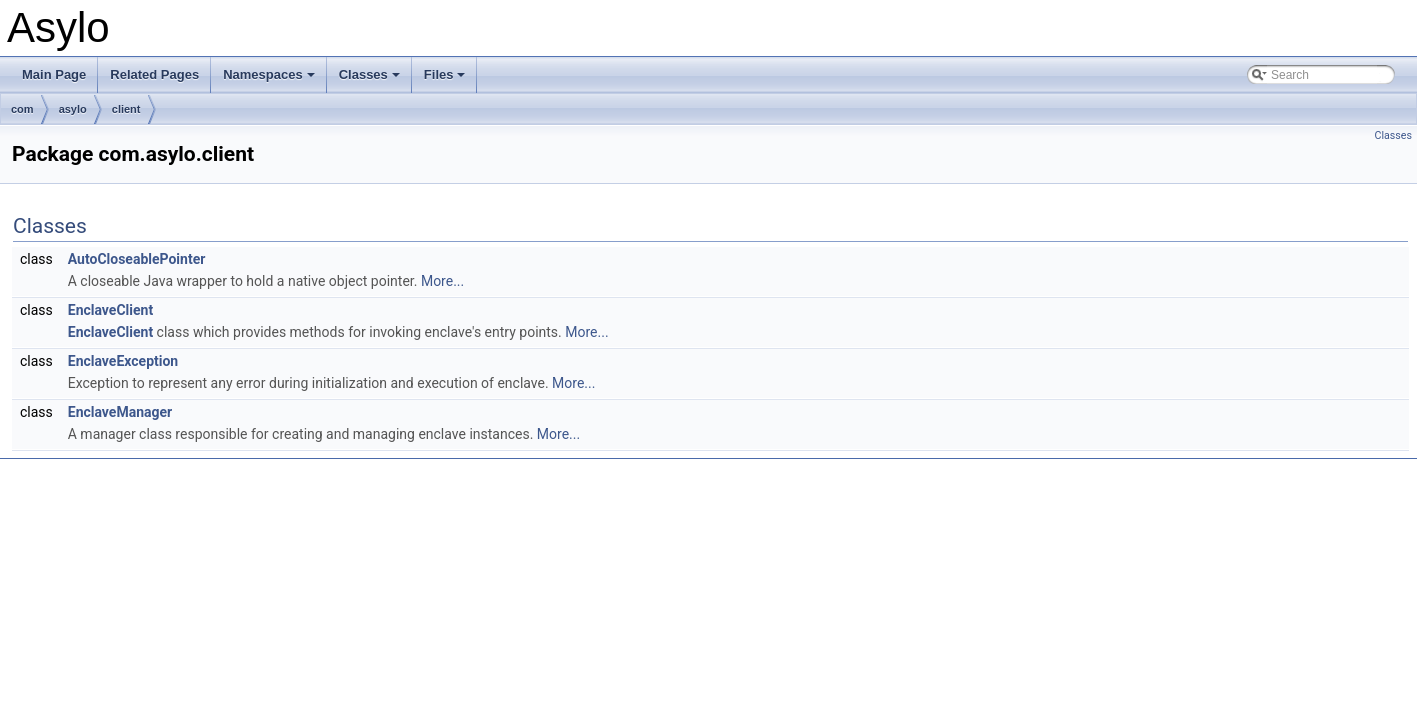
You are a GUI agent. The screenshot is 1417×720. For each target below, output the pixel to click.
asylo (73, 109)
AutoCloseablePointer (137, 259)
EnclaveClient (110, 310)
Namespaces (270, 80)
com (22, 109)
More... (442, 281)
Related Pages (154, 74)
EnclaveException (123, 361)
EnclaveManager (120, 412)
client (126, 109)
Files (446, 80)
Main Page (54, 74)
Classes (371, 80)
